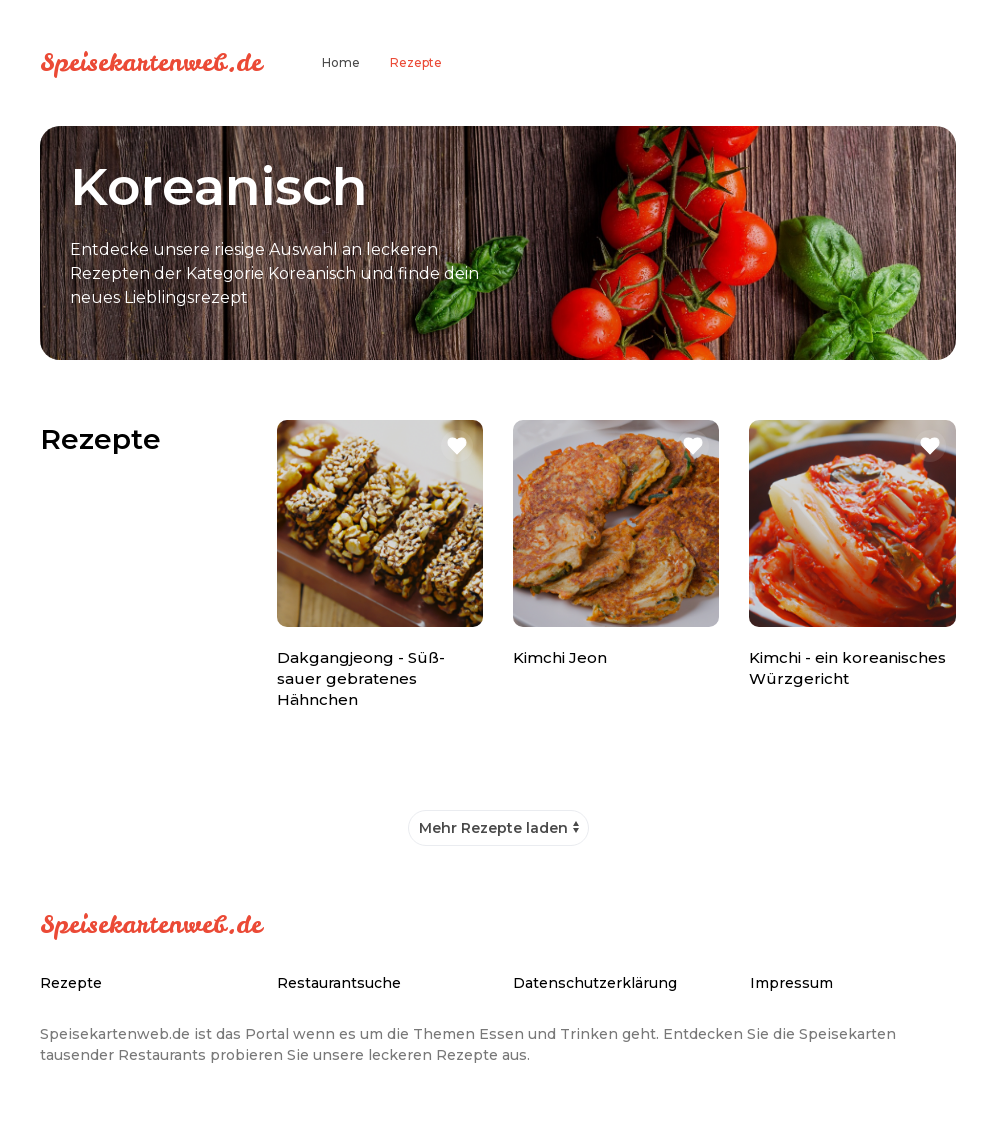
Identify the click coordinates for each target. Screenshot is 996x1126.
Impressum (791, 983)
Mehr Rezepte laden (493, 828)
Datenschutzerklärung (595, 983)
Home (341, 62)
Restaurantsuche (339, 983)
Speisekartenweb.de (151, 62)
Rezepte (416, 62)
